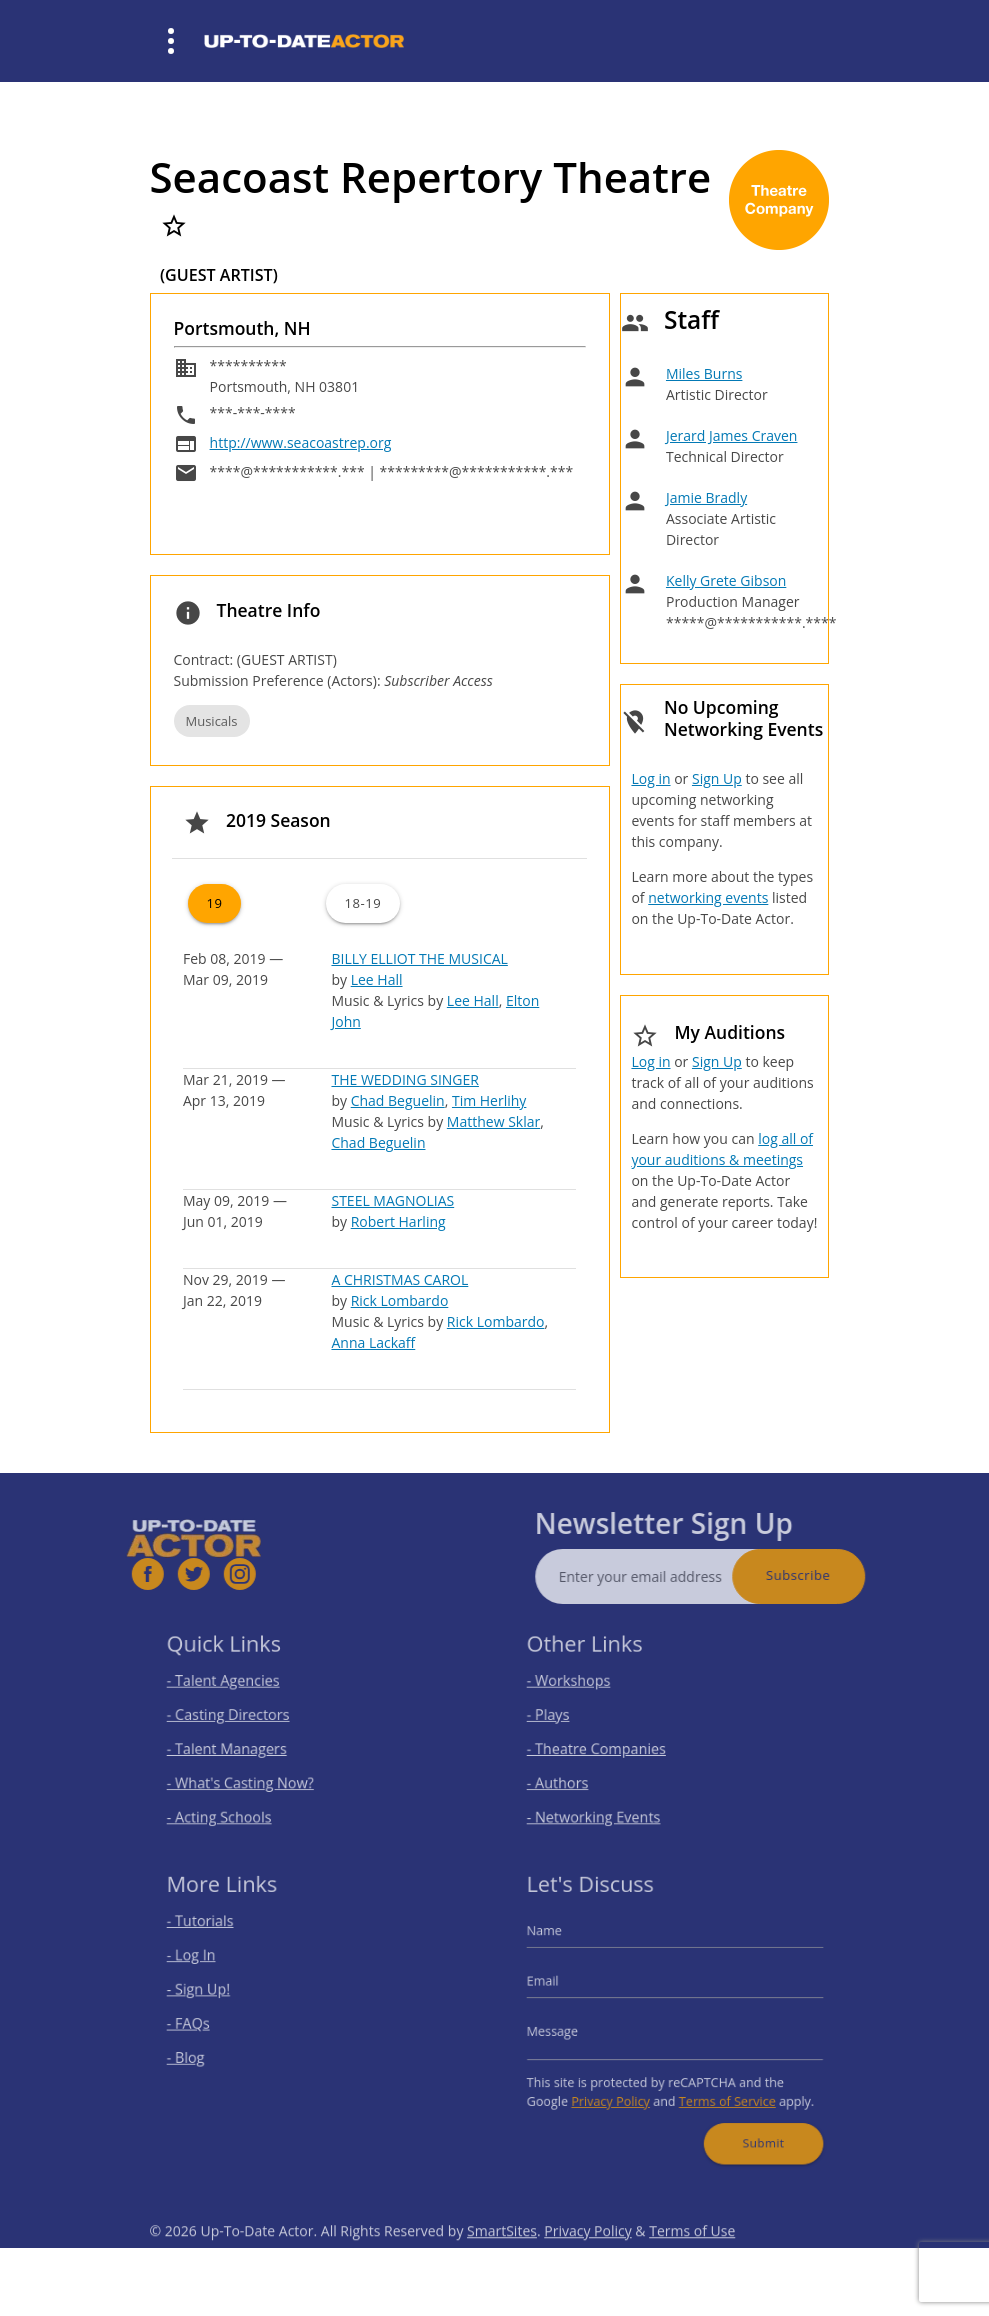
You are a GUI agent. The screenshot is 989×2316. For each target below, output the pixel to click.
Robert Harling (398, 1221)
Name (561, 1941)
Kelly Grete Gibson (726, 580)
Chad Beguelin (398, 1100)
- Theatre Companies (606, 1745)
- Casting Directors (239, 1716)
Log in (650, 778)
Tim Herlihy (489, 1100)
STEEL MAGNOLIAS (392, 1200)
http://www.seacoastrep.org (301, 442)
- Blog (202, 2051)
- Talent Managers (238, 1745)
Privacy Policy (619, 2089)
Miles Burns (704, 373)
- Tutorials (215, 1933)
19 (214, 903)
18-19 (362, 903)
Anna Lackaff (373, 1342)
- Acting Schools (231, 1804)
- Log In (207, 1963)
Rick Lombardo (400, 1300)
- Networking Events (604, 1804)
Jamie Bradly (706, 497)
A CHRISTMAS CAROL (399, 1279)
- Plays (564, 1716)
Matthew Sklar (493, 1121)
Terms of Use (692, 2260)
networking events (708, 897)
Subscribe (828, 1575)
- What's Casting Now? (249, 1775)
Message (568, 2029)
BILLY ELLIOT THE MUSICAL (419, 958)
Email (560, 1985)
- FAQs (204, 2022)
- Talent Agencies (235, 1686)
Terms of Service (720, 2089)
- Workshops (582, 1686)
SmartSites (502, 2260)
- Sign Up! (213, 1992)
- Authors (572, 1775)
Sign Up (717, 778)
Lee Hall (377, 979)
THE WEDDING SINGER (404, 1079)
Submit (751, 2126)
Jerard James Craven (731, 435)
